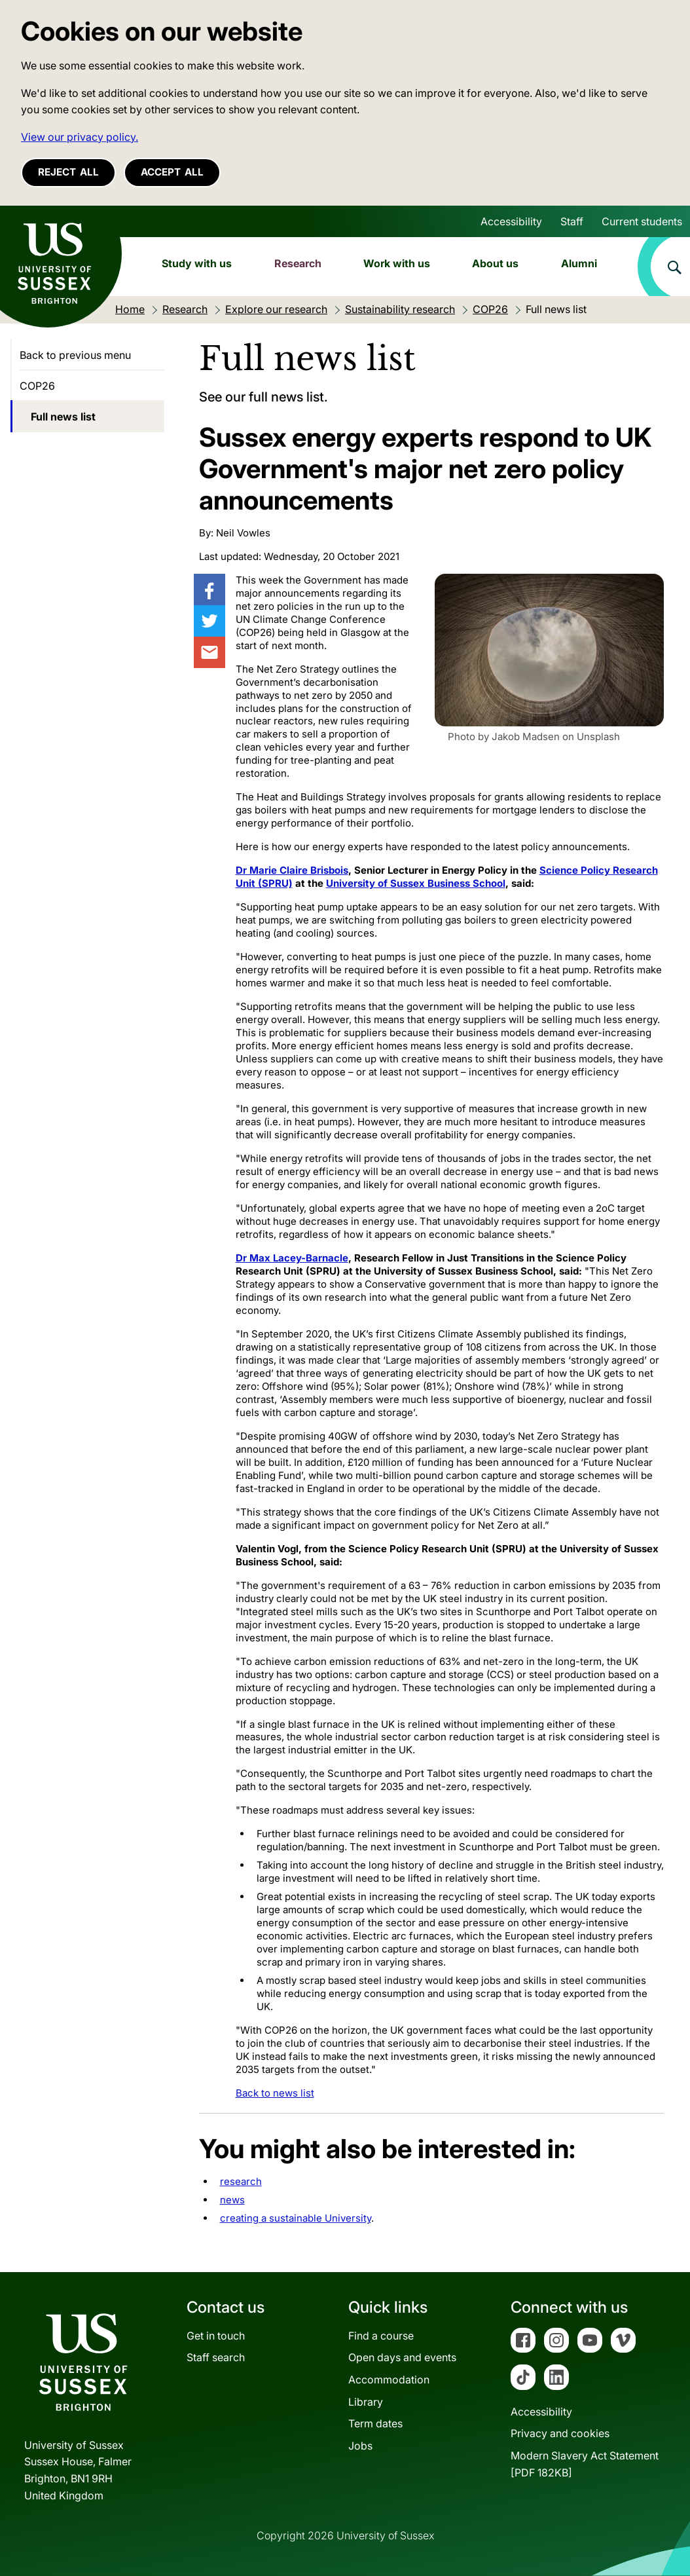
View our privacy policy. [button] (79, 136)
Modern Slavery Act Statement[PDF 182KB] (585, 2464)
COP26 (37, 385)
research (241, 2181)
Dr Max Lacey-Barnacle (292, 1258)
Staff (571, 221)
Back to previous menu (75, 355)
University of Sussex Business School (415, 883)
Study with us (197, 263)
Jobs (360, 2445)
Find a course (381, 2335)
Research (297, 263)
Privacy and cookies (560, 2433)
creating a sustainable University (295, 2218)
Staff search (216, 2357)
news (232, 2199)
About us (495, 263)
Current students (642, 221)
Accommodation (388, 2379)
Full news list (63, 416)
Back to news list (275, 2093)
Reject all (68, 172)
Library (365, 2401)
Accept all (172, 172)
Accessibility (511, 221)
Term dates (375, 2423)
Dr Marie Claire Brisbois (292, 870)
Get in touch (216, 2335)
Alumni (579, 263)
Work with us (396, 263)
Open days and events (402, 2357)
